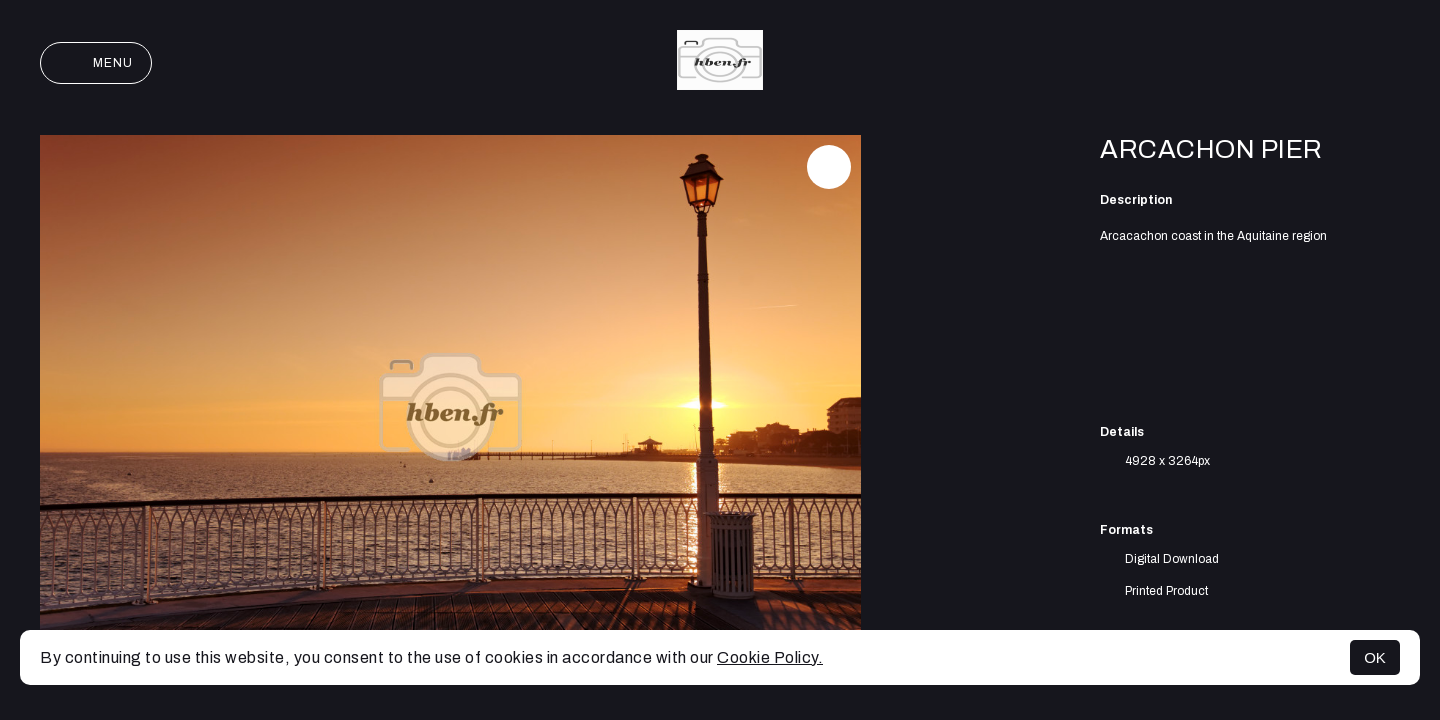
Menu (96, 63)
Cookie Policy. (770, 657)
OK (1375, 657)
